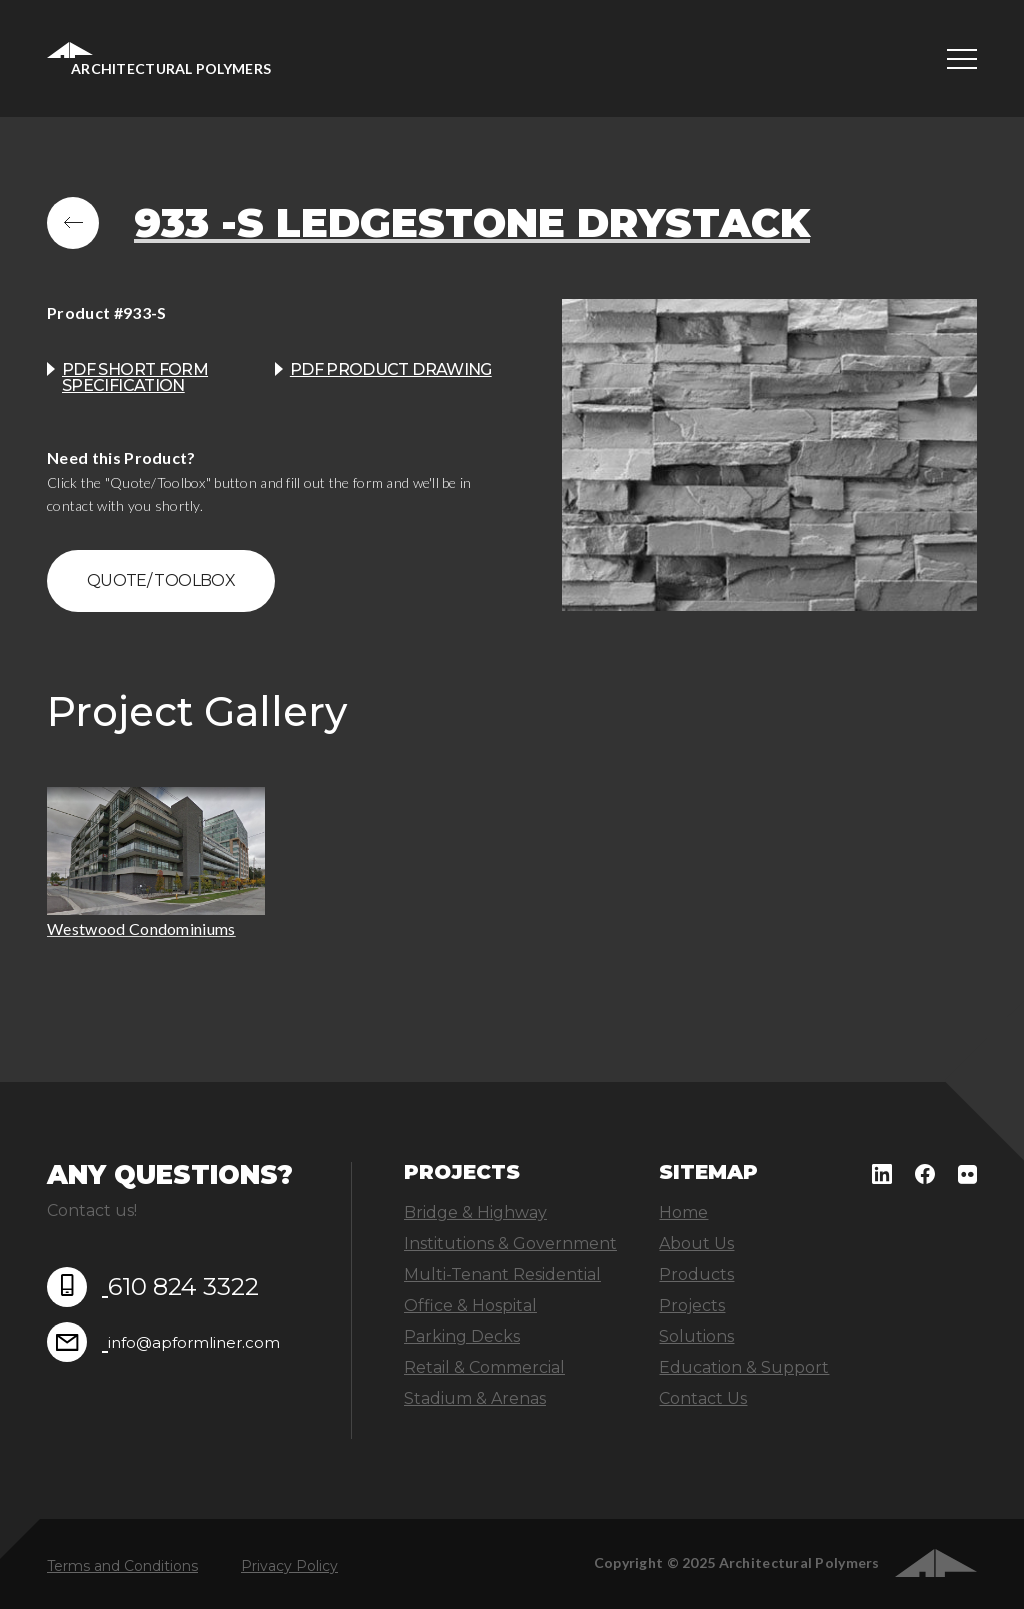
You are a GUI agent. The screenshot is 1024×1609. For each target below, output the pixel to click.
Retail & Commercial (484, 1367)
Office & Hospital (470, 1305)
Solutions (696, 1336)
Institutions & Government (510, 1243)
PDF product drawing (391, 369)
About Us (696, 1243)
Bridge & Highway (475, 1212)
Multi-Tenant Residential (502, 1274)
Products (696, 1274)
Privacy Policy (289, 1566)
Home (683, 1212)
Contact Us (703, 1398)
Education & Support (744, 1367)
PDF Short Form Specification (135, 377)
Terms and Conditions (122, 1566)
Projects (692, 1305)
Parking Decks (462, 1336)
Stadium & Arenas (475, 1398)
